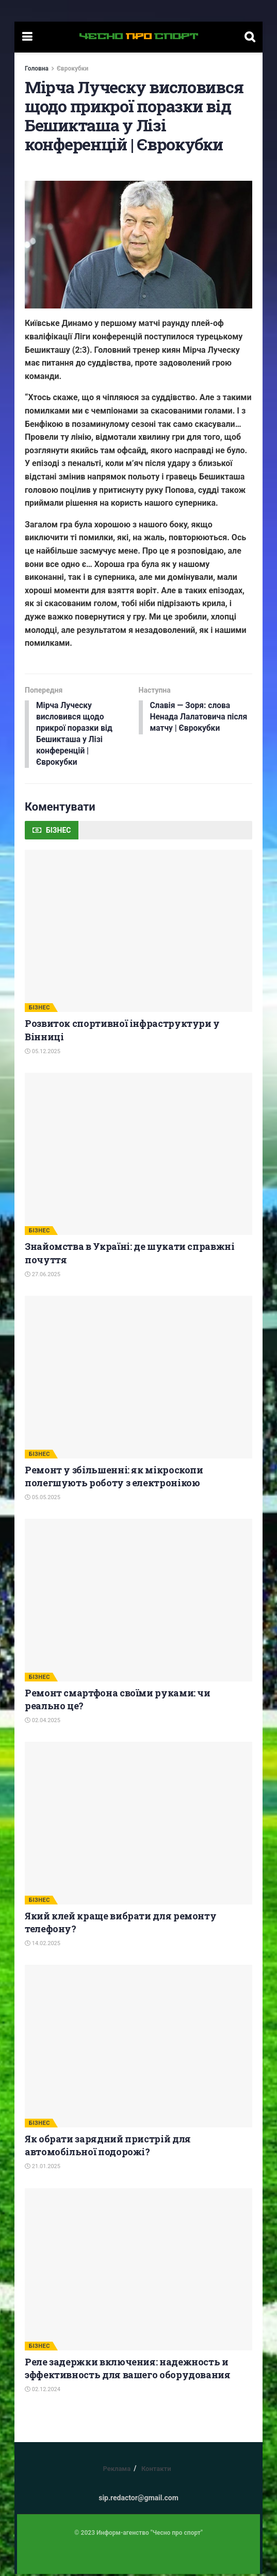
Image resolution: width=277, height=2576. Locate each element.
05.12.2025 (42, 1053)
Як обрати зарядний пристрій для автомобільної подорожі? (108, 2147)
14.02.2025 (42, 1945)
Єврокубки (72, 68)
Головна (36, 68)
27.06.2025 (42, 1276)
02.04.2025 (42, 1722)
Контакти (156, 2471)
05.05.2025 (42, 1499)
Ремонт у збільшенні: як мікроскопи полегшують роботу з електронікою (114, 1477)
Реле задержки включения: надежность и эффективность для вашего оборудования (128, 2370)
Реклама (117, 2471)
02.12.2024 (42, 2391)
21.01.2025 (42, 2168)
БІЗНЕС (39, 1009)
